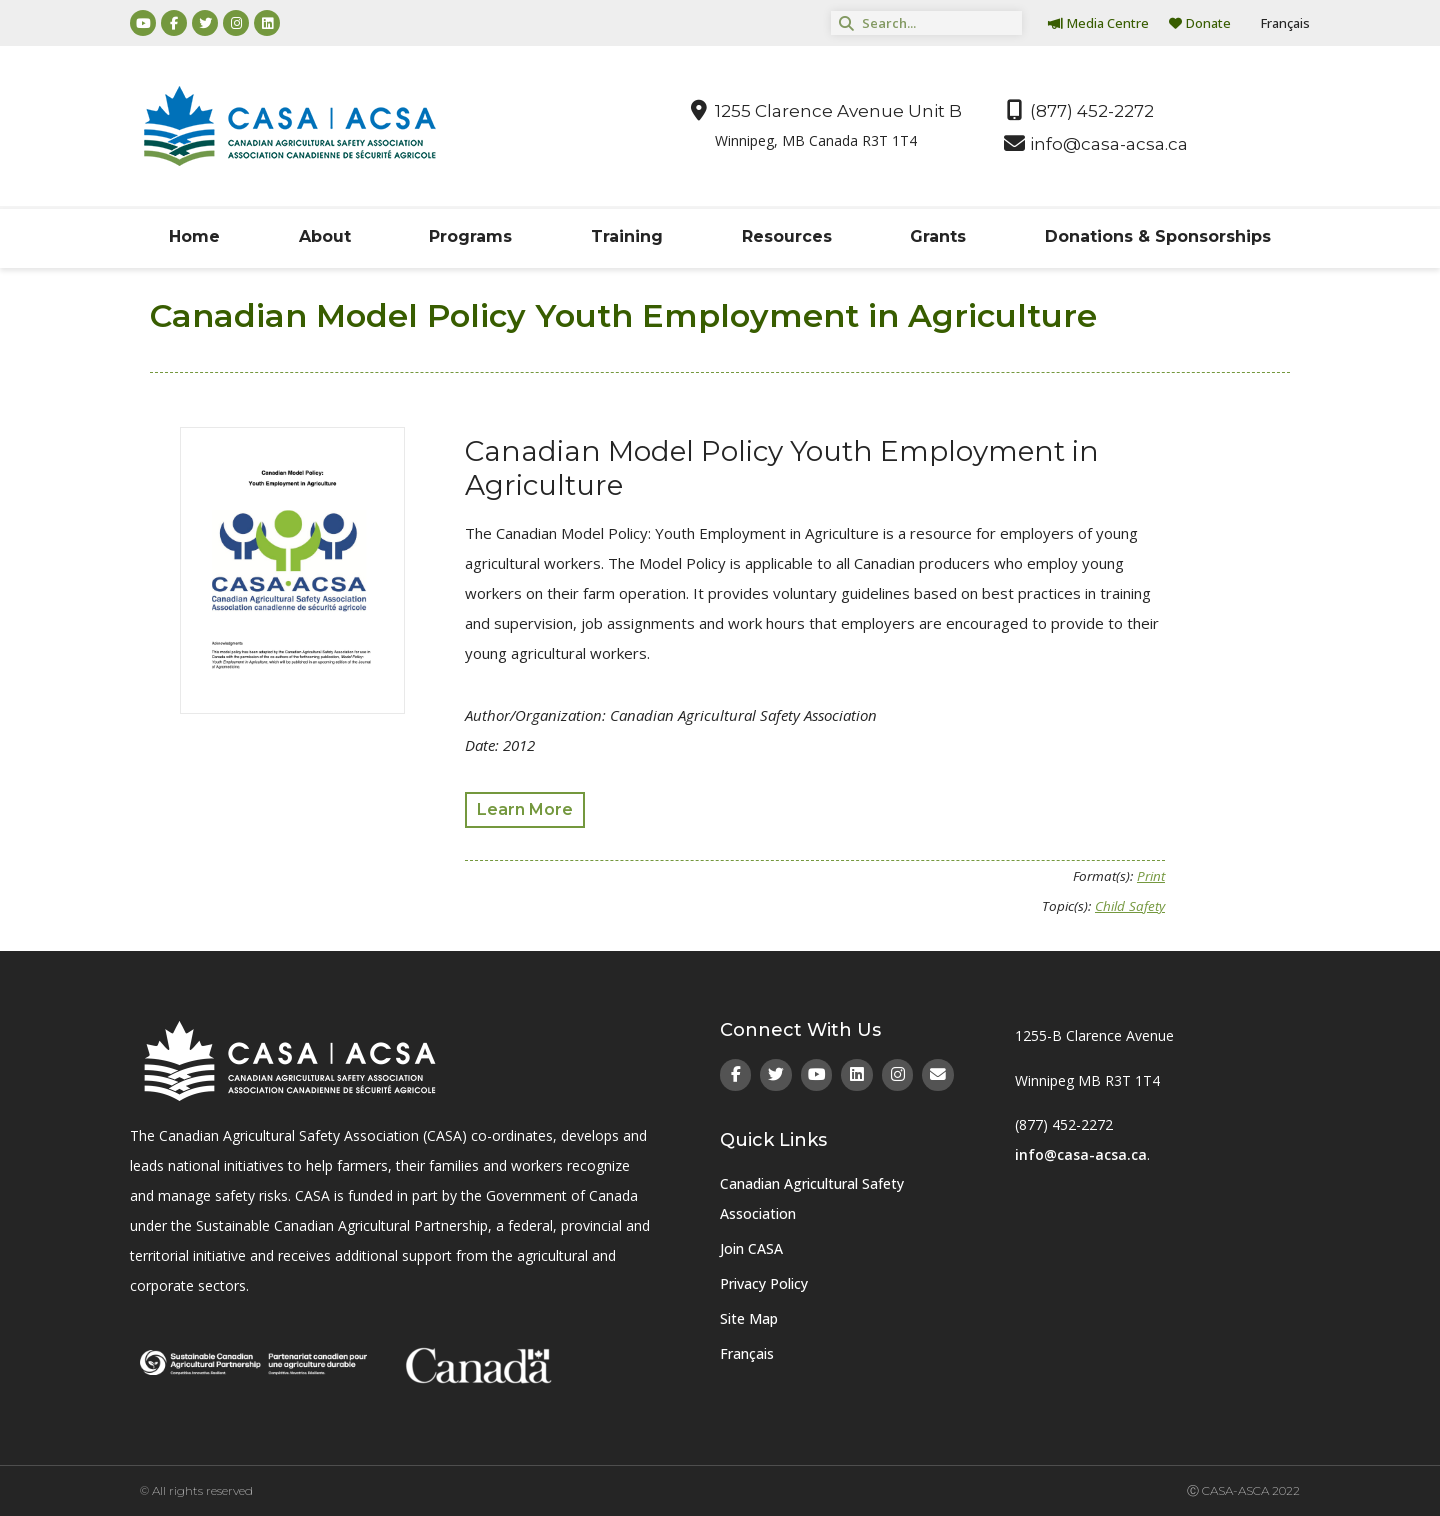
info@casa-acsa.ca (1081, 1154)
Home (194, 236)
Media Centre (1098, 23)
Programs (470, 236)
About (325, 236)
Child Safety (1130, 906)
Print (1151, 876)
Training (627, 236)
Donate (1200, 23)
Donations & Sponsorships (1158, 236)
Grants (938, 236)
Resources (787, 236)
